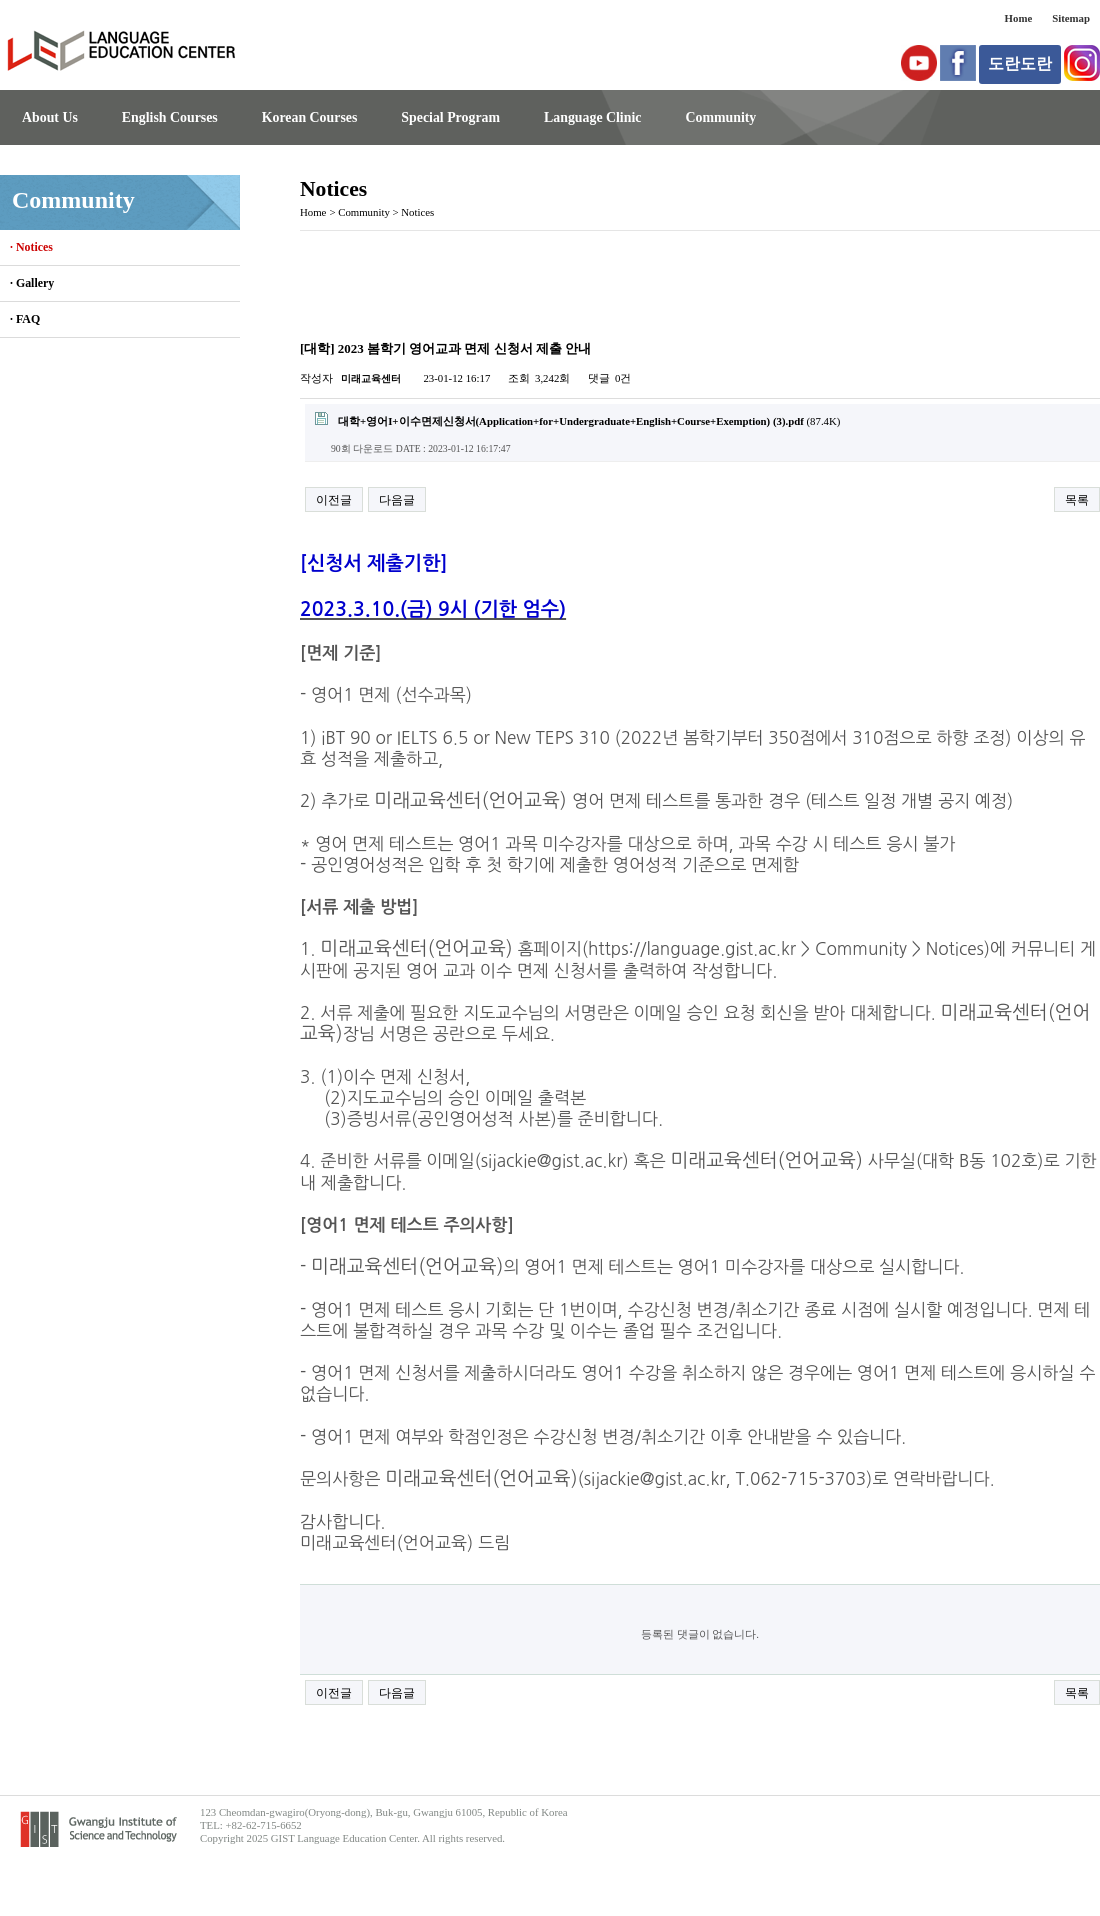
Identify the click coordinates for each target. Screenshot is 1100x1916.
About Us (50, 117)
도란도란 (1020, 63)
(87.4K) (577, 419)
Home (1019, 18)
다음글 (397, 500)
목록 (1077, 500)
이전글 (334, 500)
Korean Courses (310, 117)
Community (720, 117)
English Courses (170, 117)
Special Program (450, 117)
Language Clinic (592, 117)
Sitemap (1071, 18)
